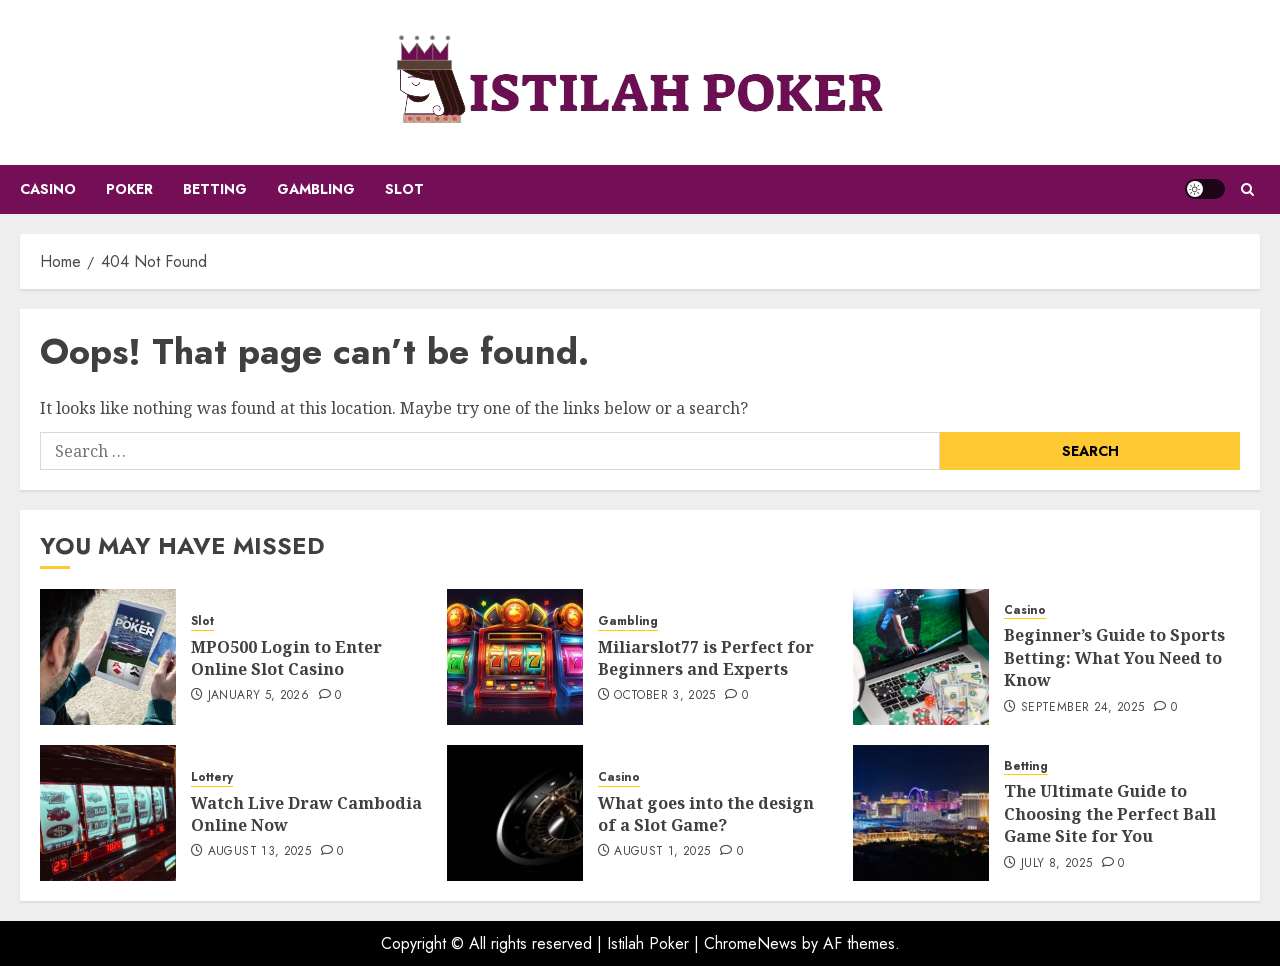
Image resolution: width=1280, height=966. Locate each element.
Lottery (212, 777)
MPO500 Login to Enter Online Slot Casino (286, 658)
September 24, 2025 (1082, 708)
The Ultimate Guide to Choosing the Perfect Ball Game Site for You (1110, 813)
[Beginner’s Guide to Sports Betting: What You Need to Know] (921, 657)
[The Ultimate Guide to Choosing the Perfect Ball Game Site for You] (921, 813)
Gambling (316, 189)
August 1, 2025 (662, 852)
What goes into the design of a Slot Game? (706, 814)
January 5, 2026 (258, 696)
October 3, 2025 (664, 696)
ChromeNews (750, 943)
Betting (215, 189)
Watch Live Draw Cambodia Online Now (306, 814)
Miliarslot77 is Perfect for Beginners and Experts (706, 658)
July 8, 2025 (1056, 864)
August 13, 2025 (259, 852)
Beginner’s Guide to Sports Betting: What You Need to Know (1114, 657)
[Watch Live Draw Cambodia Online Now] (108, 813)
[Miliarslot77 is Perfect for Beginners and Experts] (515, 657)
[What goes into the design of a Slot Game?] (515, 813)
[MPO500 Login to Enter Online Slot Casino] (108, 657)
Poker (129, 189)
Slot (404, 189)
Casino (48, 189)
